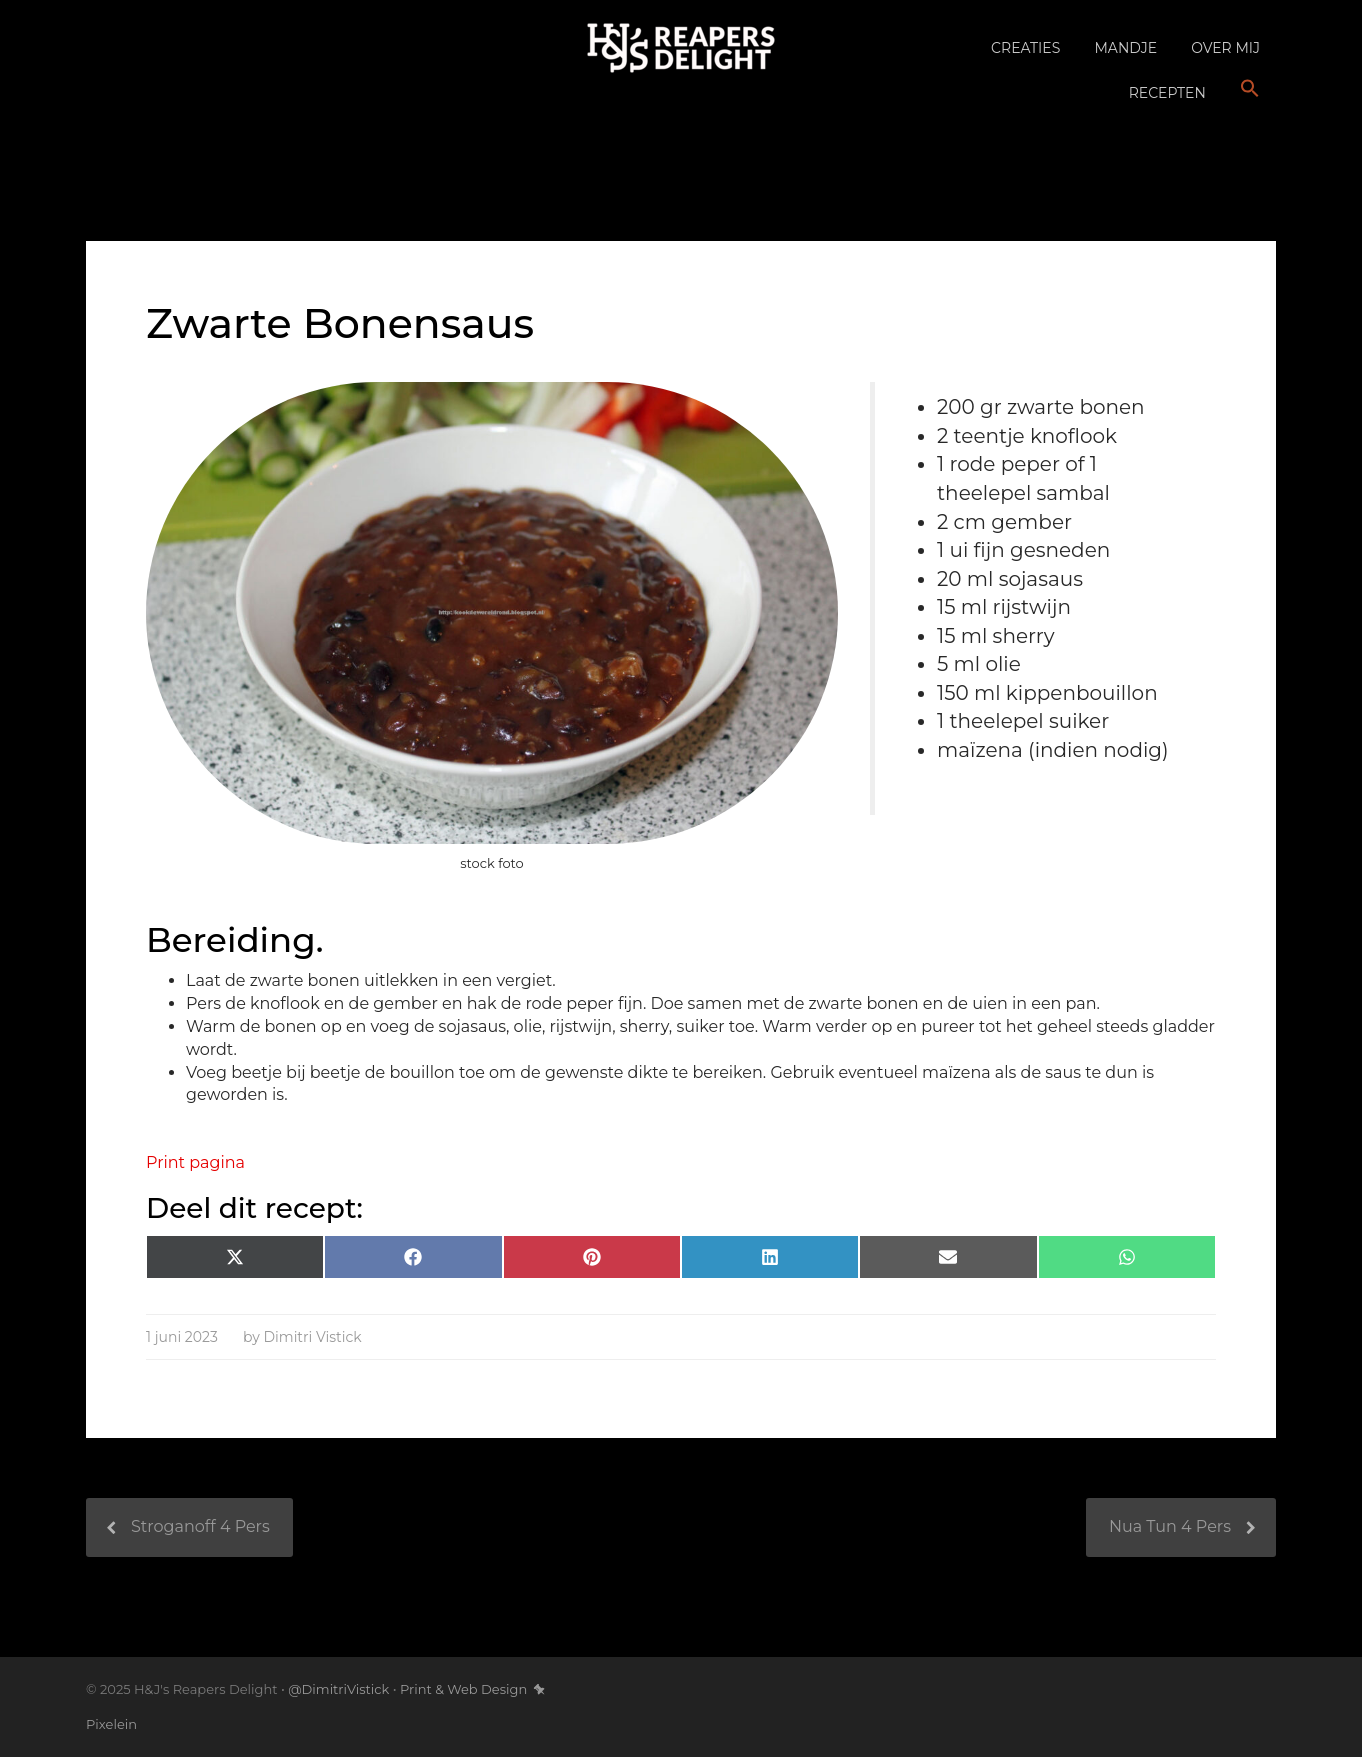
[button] (1250, 89)
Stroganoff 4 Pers (200, 1526)
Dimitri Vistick (312, 1337)
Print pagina (195, 1162)
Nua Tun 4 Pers (1170, 1526)
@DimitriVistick (338, 1689)
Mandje (1125, 48)
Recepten (1167, 93)
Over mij (1225, 48)
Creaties (1025, 48)
